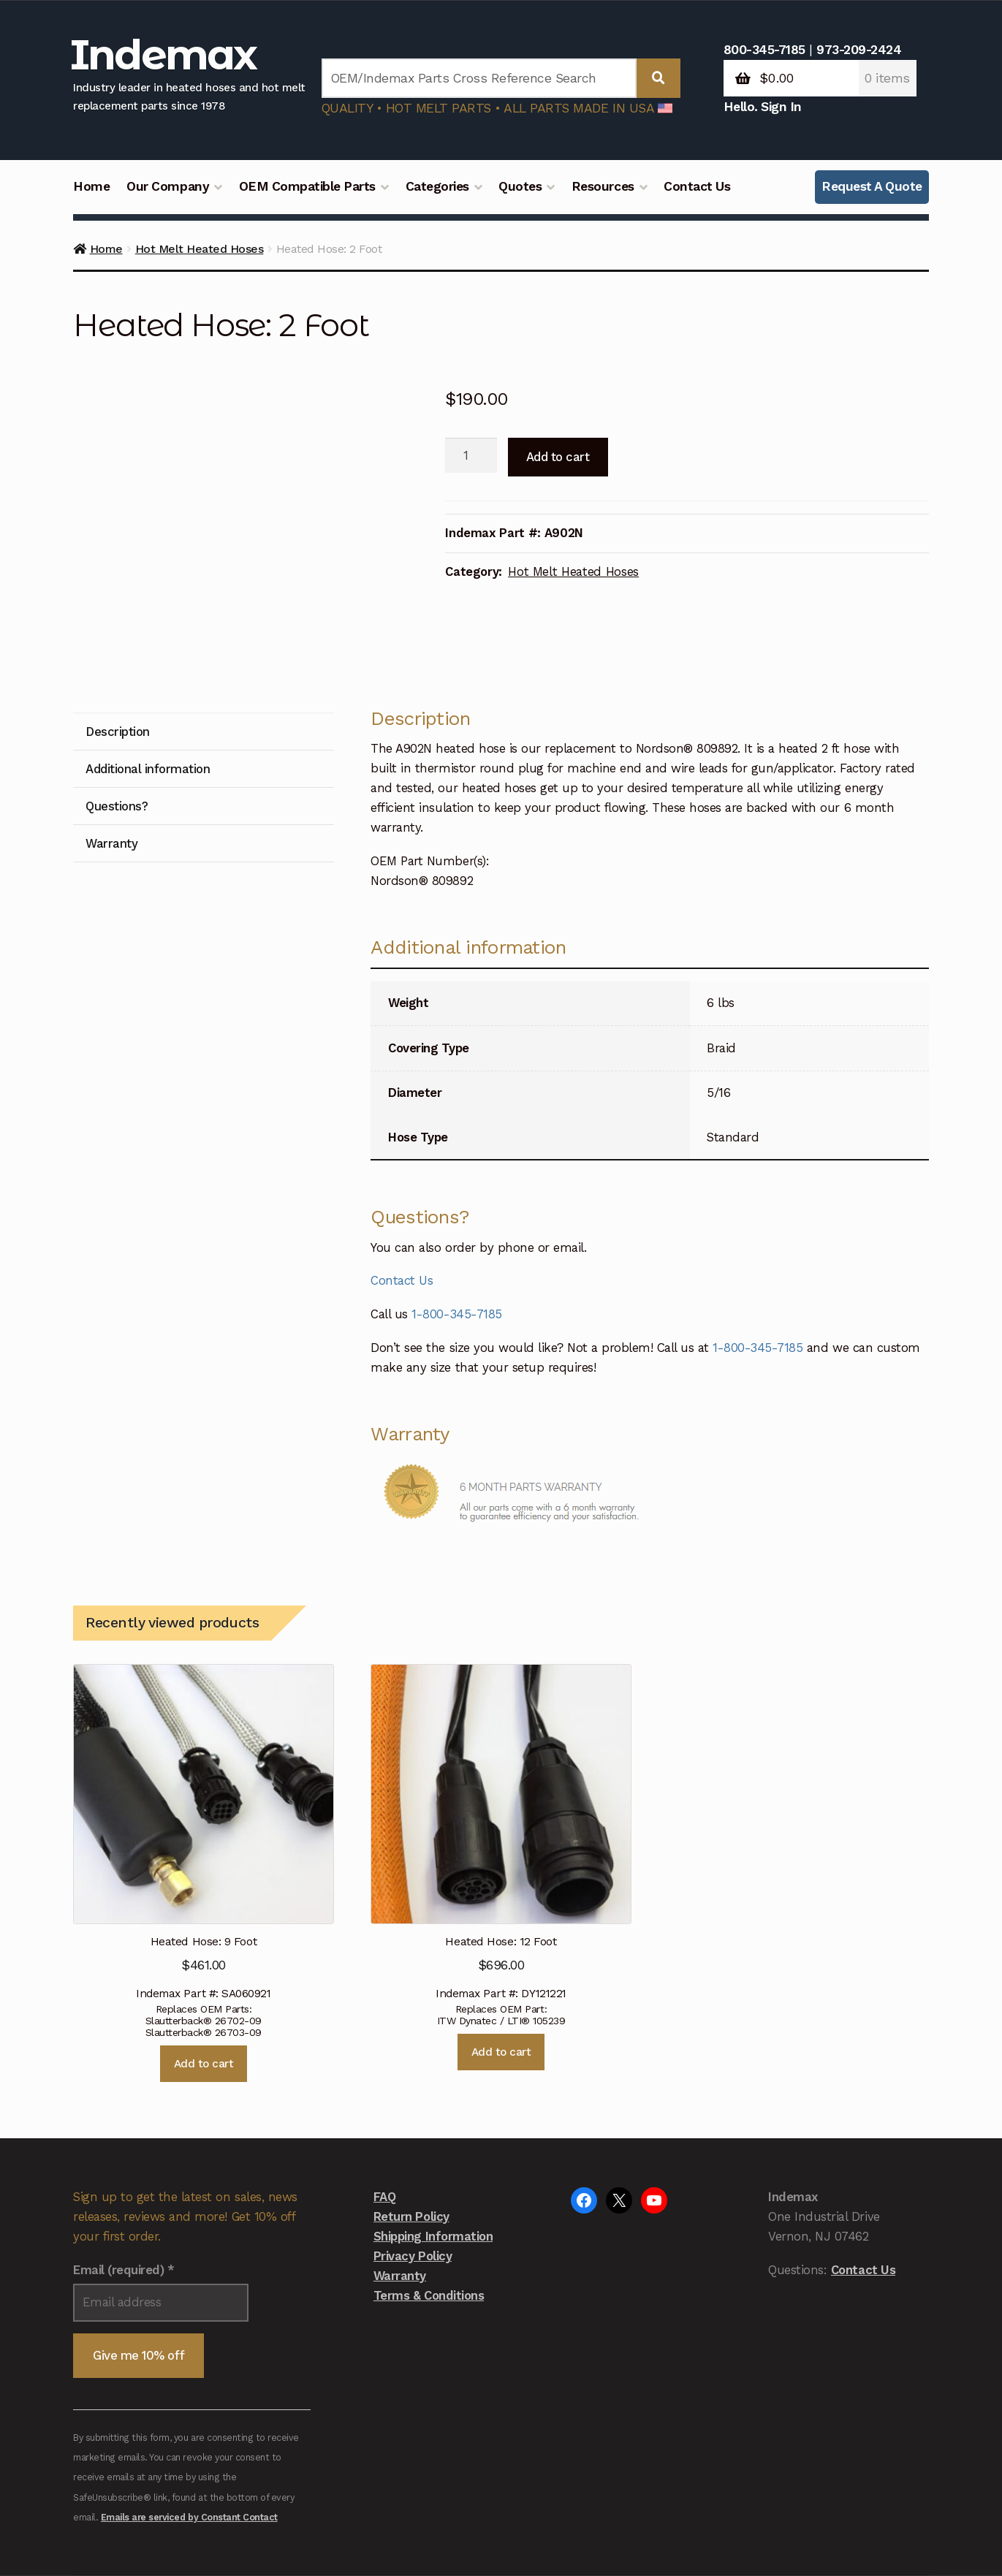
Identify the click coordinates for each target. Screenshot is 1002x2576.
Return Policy (411, 2112)
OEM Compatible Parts (307, 186)
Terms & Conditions (428, 2191)
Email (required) (123, 2166)
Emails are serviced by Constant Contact (189, 2412)
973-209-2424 (858, 49)
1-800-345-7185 (456, 1210)
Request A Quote (871, 186)
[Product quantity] (471, 455)
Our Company (167, 186)
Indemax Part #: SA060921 (203, 1728)
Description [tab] (118, 627)
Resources (603, 186)
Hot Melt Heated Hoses (199, 249)
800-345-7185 (764, 49)
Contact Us (697, 186)
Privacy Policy (412, 2152)
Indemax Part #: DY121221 (501, 1728)
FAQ (384, 2093)
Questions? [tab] (117, 702)
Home (91, 186)
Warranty (399, 2172)
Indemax (163, 54)
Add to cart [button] (204, 1960)
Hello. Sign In (763, 106)
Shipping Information (433, 2132)
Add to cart (558, 456)
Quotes (520, 186)
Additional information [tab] (148, 665)
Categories (437, 186)
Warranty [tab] (111, 739)
